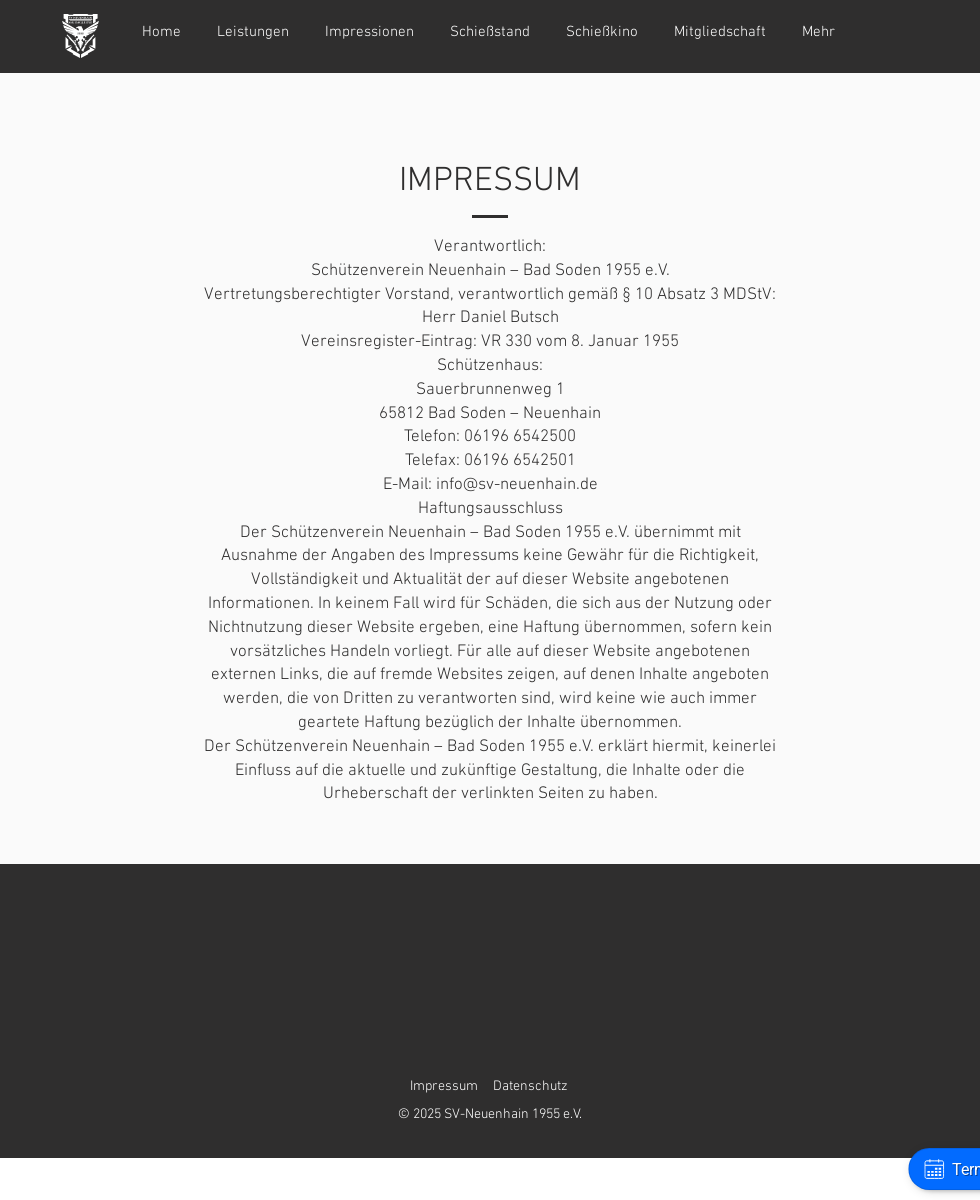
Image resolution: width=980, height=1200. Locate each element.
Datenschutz (530, 1086)
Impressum (444, 1086)
